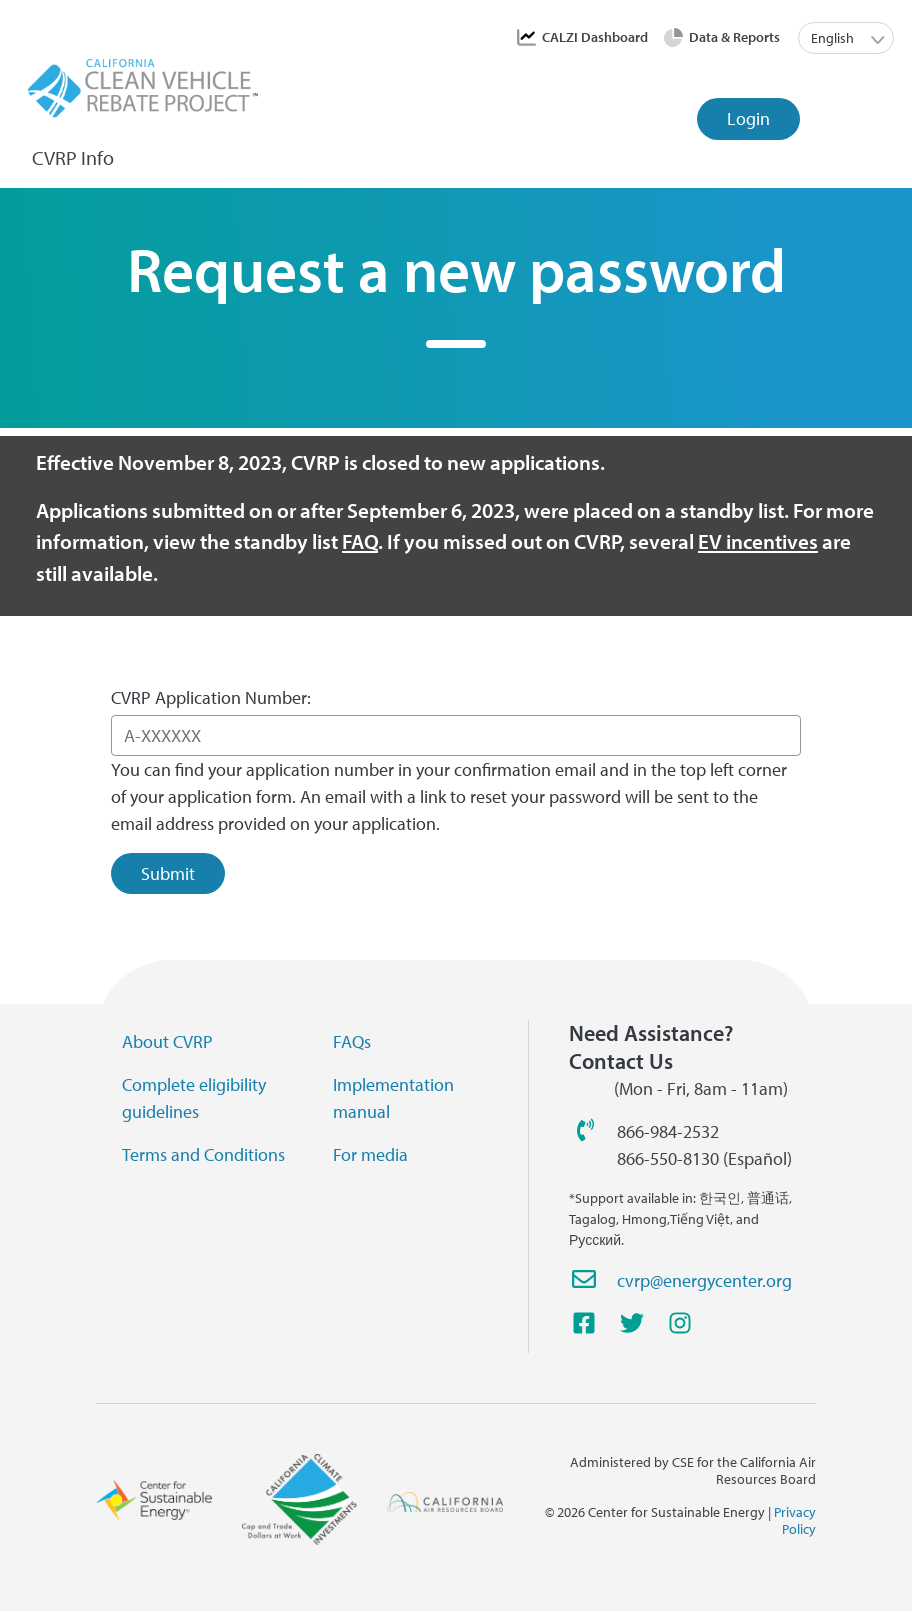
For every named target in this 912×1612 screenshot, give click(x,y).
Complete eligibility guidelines (194, 1098)
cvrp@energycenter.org (704, 1280)
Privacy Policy (795, 1520)
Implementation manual (393, 1098)
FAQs (352, 1041)
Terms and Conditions (203, 1154)
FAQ (360, 541)
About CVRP (167, 1041)
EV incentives (758, 541)
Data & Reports (734, 37)
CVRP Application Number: (211, 697)
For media (370, 1154)
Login (748, 118)
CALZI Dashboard (595, 37)
